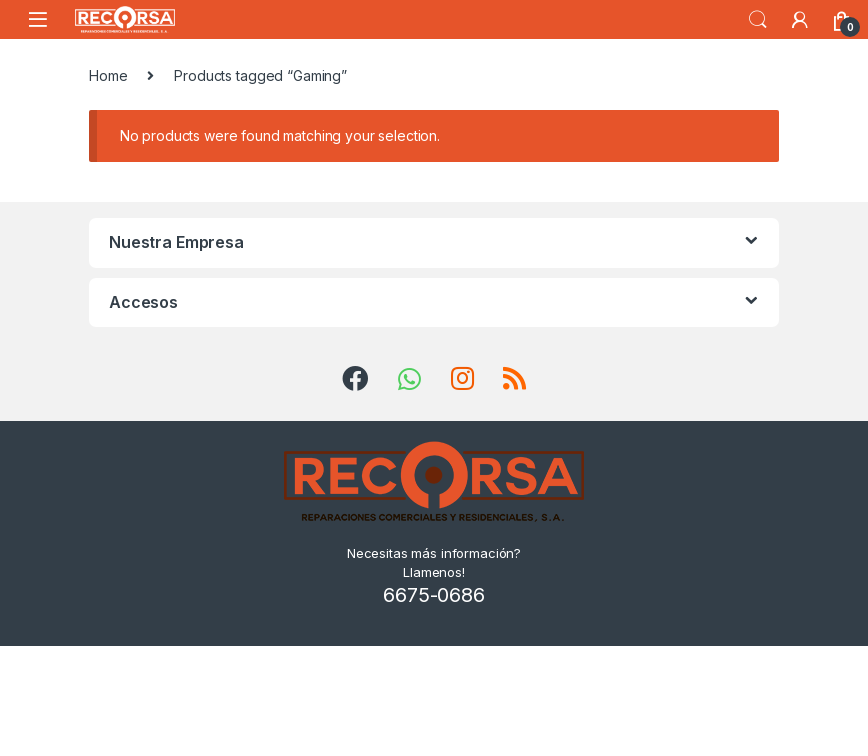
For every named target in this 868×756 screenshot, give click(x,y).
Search (758, 20)
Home (108, 75)
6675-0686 (434, 595)
